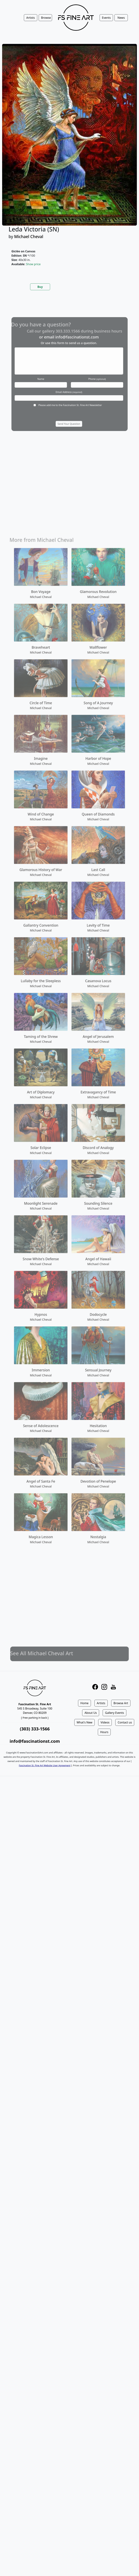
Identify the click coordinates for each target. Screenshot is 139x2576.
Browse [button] (46, 18)
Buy (40, 287)
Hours (104, 1732)
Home (84, 1703)
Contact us (125, 1722)
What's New (84, 1722)
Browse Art (121, 1703)
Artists (101, 1703)
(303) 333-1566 (35, 1729)
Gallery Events (114, 1713)
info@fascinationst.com (35, 1741)
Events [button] (106, 18)
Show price (33, 264)
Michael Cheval (28, 236)
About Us (90, 1713)
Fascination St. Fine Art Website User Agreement (44, 1765)
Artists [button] (30, 18)
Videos (105, 1722)
